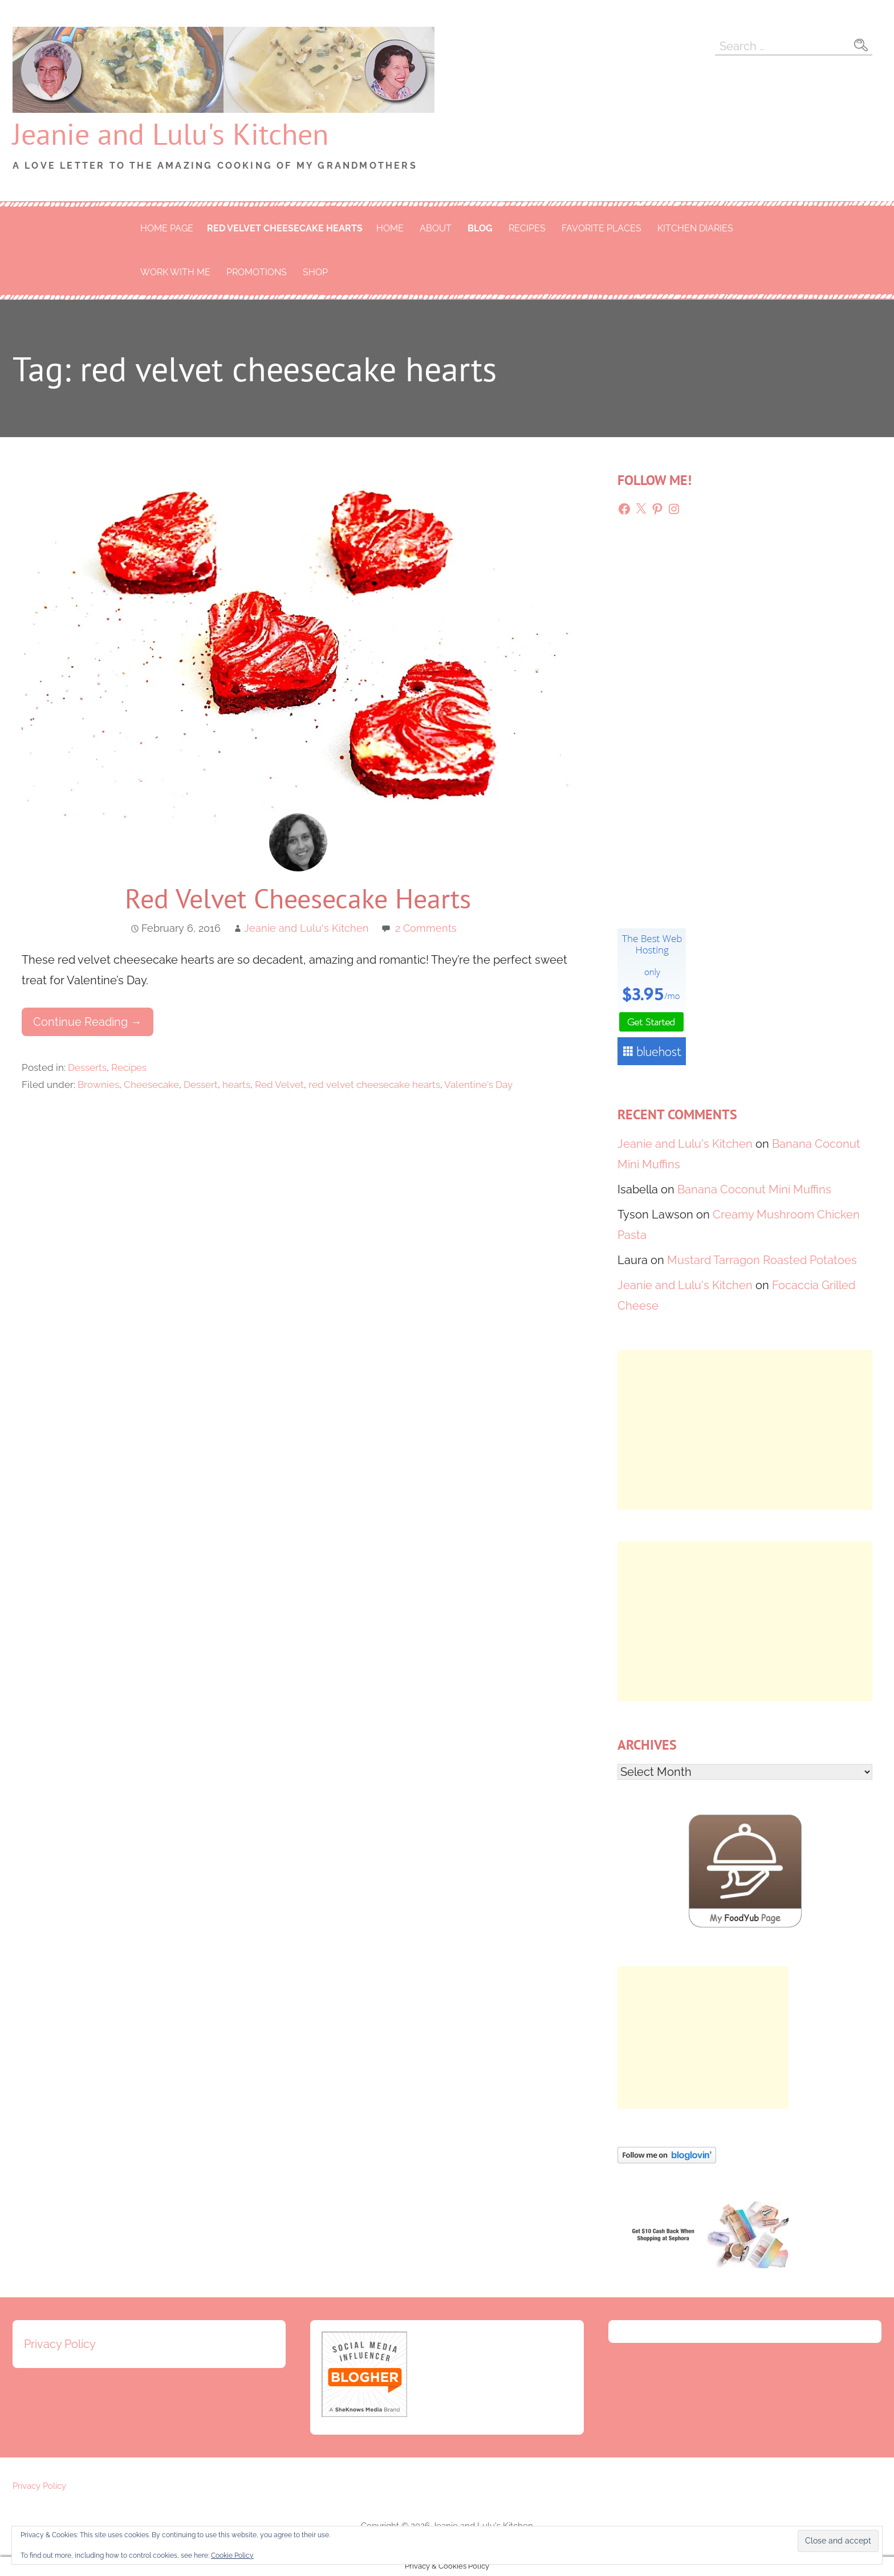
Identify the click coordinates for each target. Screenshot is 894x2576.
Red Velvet (279, 1084)
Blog (480, 228)
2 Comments (426, 928)
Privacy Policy (60, 2344)
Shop (315, 272)
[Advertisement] (744, 1430)
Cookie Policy (232, 2555)
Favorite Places (601, 228)
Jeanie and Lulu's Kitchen (170, 134)
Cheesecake (151, 1084)
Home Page (166, 228)
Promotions (256, 272)
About (436, 228)
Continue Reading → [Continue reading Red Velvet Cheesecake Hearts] (87, 1022)
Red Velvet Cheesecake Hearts (298, 898)
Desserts (87, 1067)
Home (390, 228)
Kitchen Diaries (695, 228)
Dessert (201, 1084)
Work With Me (175, 272)
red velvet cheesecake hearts (285, 228)
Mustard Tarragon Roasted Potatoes (762, 1260)
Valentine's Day (478, 1084)
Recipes (527, 228)
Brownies (98, 1084)
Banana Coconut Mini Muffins (754, 1189)
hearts (236, 1084)
